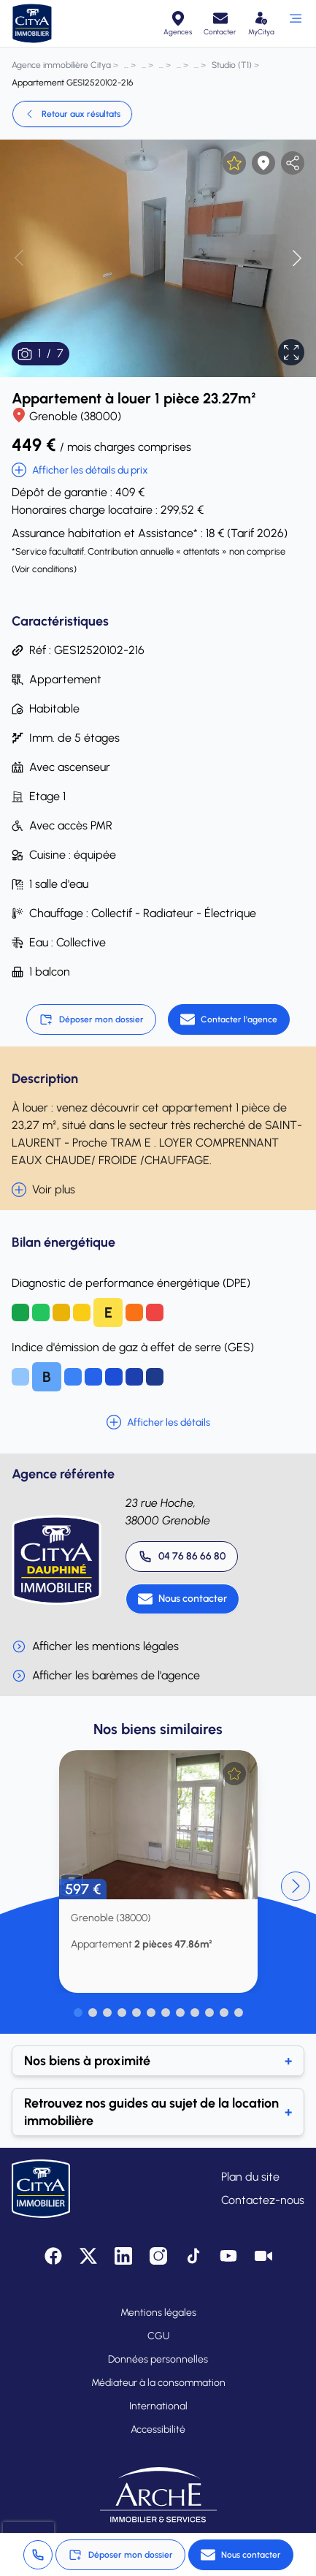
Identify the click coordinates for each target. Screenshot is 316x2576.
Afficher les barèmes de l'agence (106, 1675)
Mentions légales (158, 2312)
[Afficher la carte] (263, 163)
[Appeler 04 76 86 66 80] (182, 1556)
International (158, 2406)
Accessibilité (158, 2429)
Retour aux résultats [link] (72, 114)
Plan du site (250, 2177)
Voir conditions (44, 568)
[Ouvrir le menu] (295, 23)
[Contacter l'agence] (229, 1019)
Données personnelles (158, 2359)
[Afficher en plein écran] (291, 352)
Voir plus (43, 1189)
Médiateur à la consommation (158, 2382)
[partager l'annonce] (292, 163)
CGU (158, 2336)
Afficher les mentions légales (95, 1646)
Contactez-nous (262, 2200)
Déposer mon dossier (91, 1019)
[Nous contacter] (182, 1599)
